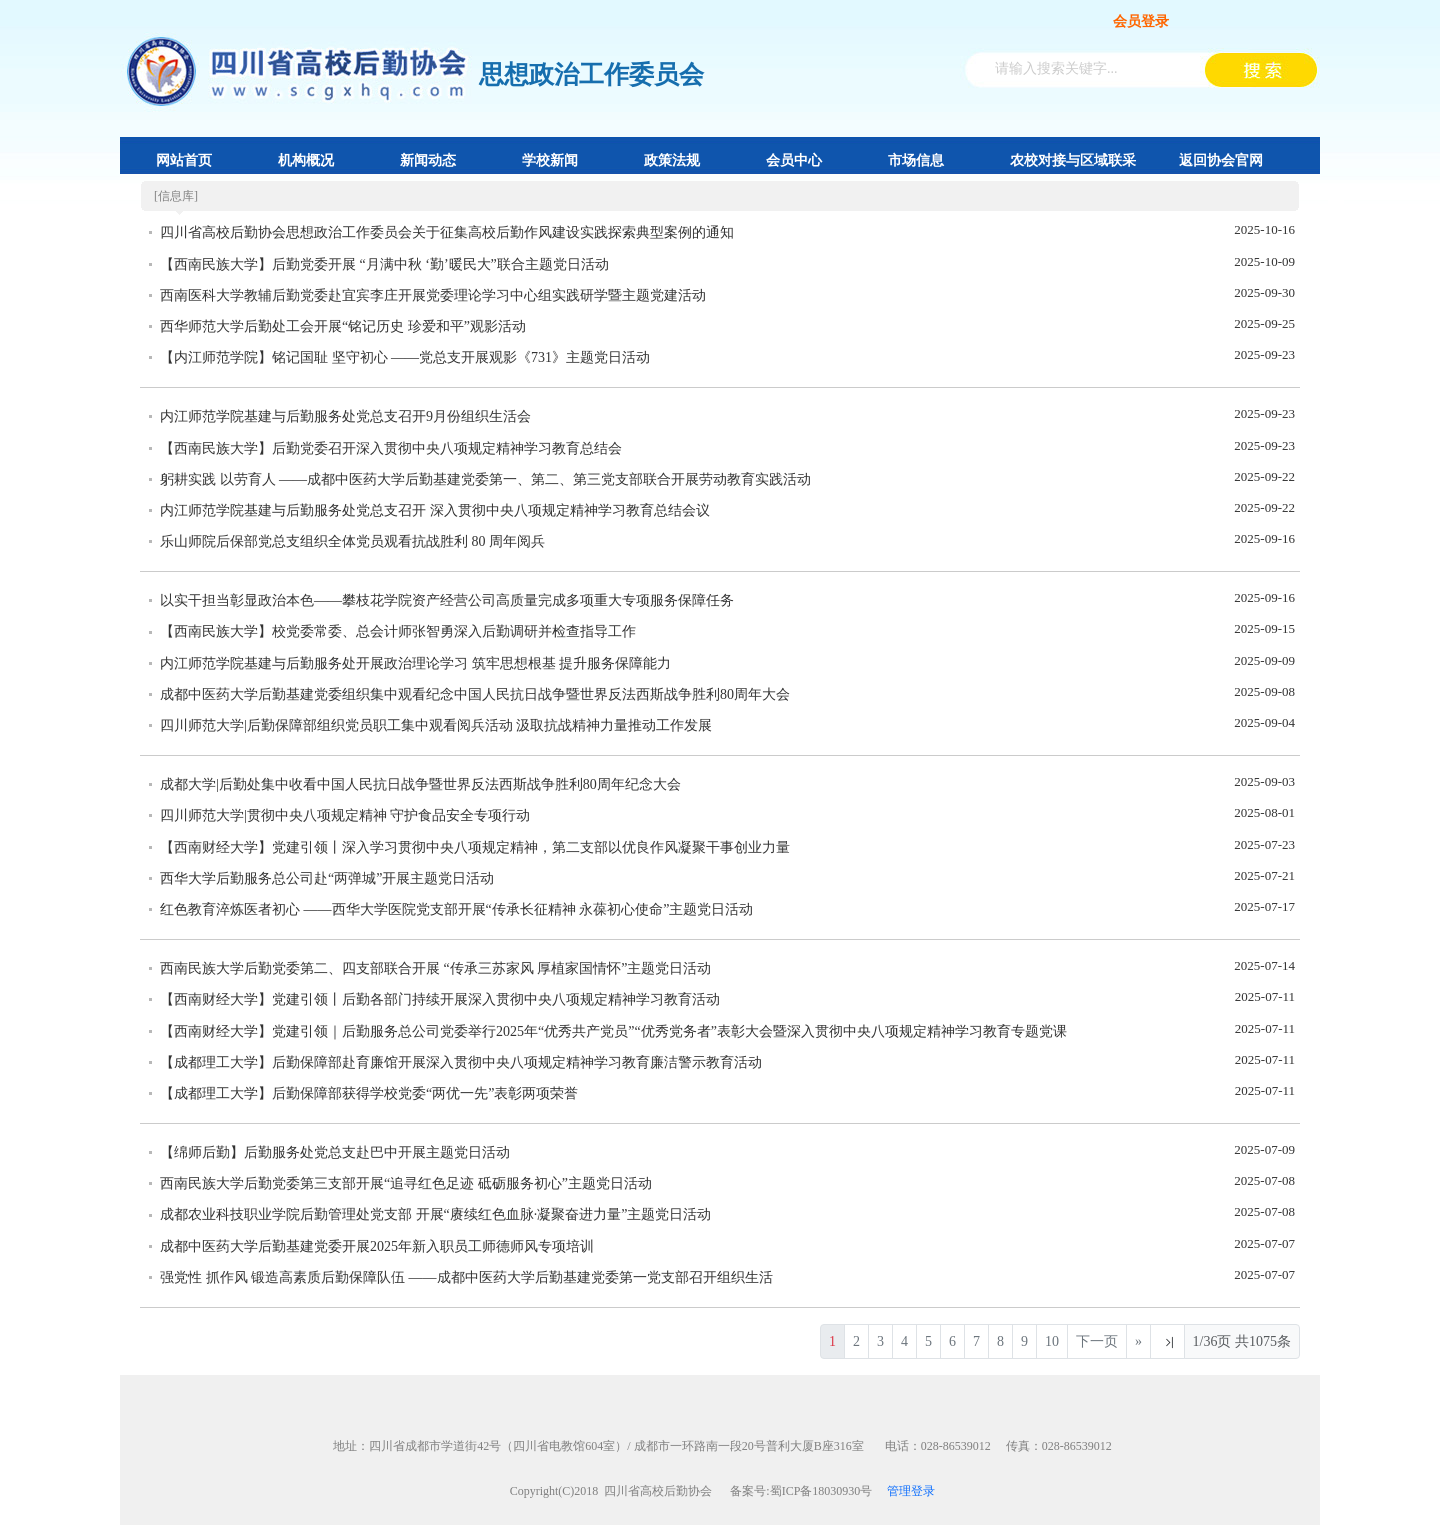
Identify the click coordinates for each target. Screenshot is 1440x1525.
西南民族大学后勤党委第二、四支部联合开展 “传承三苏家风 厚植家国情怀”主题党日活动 (435, 968)
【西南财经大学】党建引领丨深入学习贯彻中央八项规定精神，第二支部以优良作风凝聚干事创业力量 (475, 847)
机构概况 (306, 160)
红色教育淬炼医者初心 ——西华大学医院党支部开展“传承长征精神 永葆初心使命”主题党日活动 (456, 909)
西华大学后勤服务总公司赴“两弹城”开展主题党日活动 (327, 878)
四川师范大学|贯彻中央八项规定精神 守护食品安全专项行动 (345, 815)
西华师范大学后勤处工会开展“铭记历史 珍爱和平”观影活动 (343, 326)
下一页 (1097, 1341)
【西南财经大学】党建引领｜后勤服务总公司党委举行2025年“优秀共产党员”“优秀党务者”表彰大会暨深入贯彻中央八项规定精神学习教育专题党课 (613, 1031)
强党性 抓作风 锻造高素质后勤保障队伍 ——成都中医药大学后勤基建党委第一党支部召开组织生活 (466, 1277)
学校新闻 (550, 160)
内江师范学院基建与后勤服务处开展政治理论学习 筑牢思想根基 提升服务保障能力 (415, 663)
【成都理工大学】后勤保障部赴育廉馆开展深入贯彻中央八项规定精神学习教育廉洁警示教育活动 (461, 1062)
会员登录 (1141, 21)
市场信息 (916, 160)
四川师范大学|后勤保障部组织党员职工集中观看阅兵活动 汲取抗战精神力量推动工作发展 (436, 725)
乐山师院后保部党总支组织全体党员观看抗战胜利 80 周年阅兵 (352, 541)
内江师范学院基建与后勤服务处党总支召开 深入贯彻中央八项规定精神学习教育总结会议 (435, 510)
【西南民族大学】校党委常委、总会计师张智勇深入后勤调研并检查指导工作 (398, 631)
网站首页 (184, 160)
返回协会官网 (1221, 160)
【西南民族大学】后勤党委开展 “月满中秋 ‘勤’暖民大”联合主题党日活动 (384, 264)
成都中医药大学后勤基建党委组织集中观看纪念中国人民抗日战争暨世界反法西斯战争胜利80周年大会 (475, 694)
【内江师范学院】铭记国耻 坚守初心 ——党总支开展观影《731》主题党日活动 (405, 357)
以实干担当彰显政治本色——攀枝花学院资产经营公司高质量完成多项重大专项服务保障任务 (447, 600)
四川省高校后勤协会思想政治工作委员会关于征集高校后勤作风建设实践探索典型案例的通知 (447, 232)
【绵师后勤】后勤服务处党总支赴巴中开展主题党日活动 (335, 1152)
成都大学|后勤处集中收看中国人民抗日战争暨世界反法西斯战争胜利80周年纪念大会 (420, 784)
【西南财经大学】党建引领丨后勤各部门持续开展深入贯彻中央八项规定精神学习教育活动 (440, 999)
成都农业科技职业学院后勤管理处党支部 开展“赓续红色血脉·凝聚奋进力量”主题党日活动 (435, 1214)
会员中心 (794, 160)
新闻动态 (428, 160)
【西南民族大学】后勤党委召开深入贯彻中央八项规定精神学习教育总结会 (391, 448)
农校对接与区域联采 (1073, 160)
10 (1052, 1341)
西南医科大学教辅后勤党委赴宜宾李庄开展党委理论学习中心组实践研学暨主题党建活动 (433, 295)
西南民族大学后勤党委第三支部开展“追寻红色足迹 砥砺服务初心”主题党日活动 (406, 1183)
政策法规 (672, 160)
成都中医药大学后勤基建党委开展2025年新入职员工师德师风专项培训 (377, 1246)
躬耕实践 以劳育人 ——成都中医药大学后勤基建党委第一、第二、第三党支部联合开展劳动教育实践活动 (485, 479)
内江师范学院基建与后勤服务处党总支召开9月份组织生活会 (345, 416)
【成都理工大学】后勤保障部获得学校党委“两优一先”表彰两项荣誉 (369, 1093)
